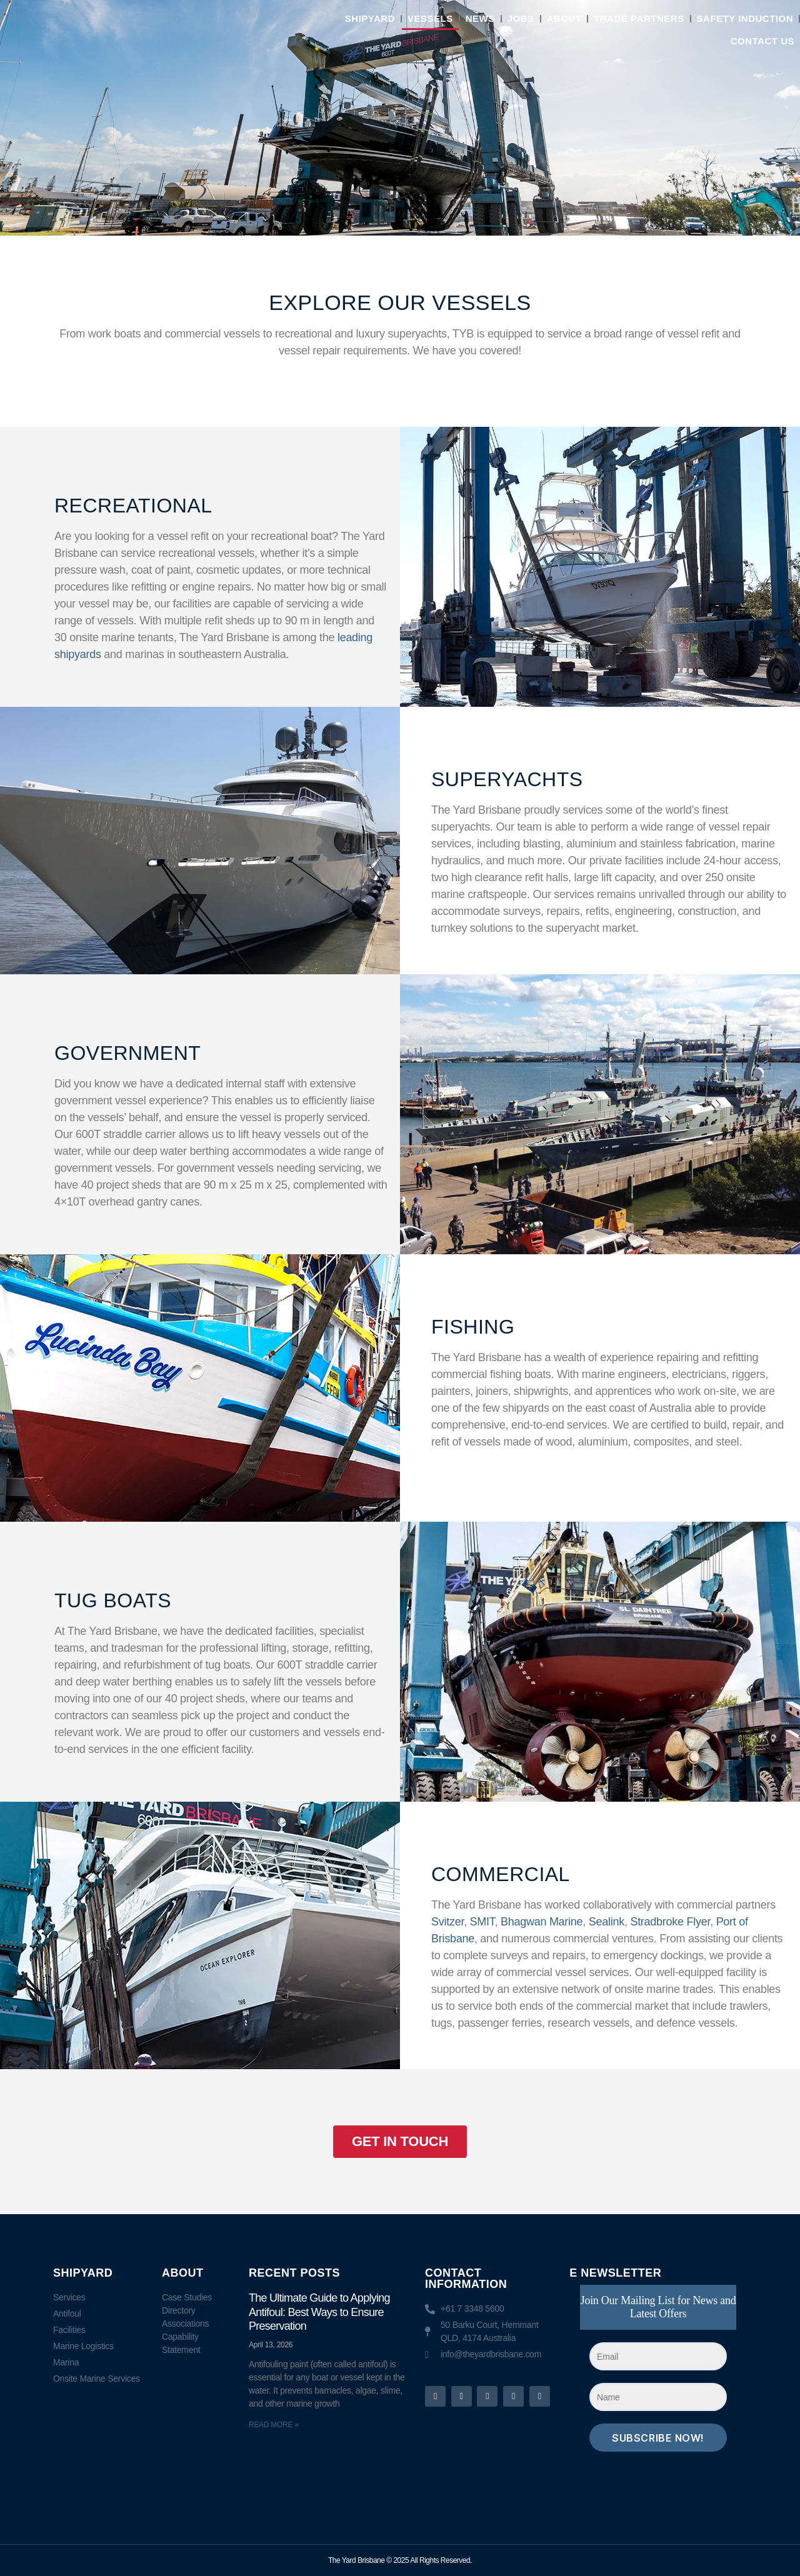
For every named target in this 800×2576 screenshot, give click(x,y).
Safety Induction (745, 18)
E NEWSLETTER (615, 2273)
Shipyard (370, 18)
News (480, 18)
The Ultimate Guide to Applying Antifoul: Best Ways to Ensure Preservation (319, 2312)
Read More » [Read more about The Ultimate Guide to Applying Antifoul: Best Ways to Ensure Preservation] (274, 2424)
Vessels (430, 18)
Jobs (521, 18)
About (564, 18)
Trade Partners (639, 18)
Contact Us (762, 41)
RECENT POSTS (294, 2273)
